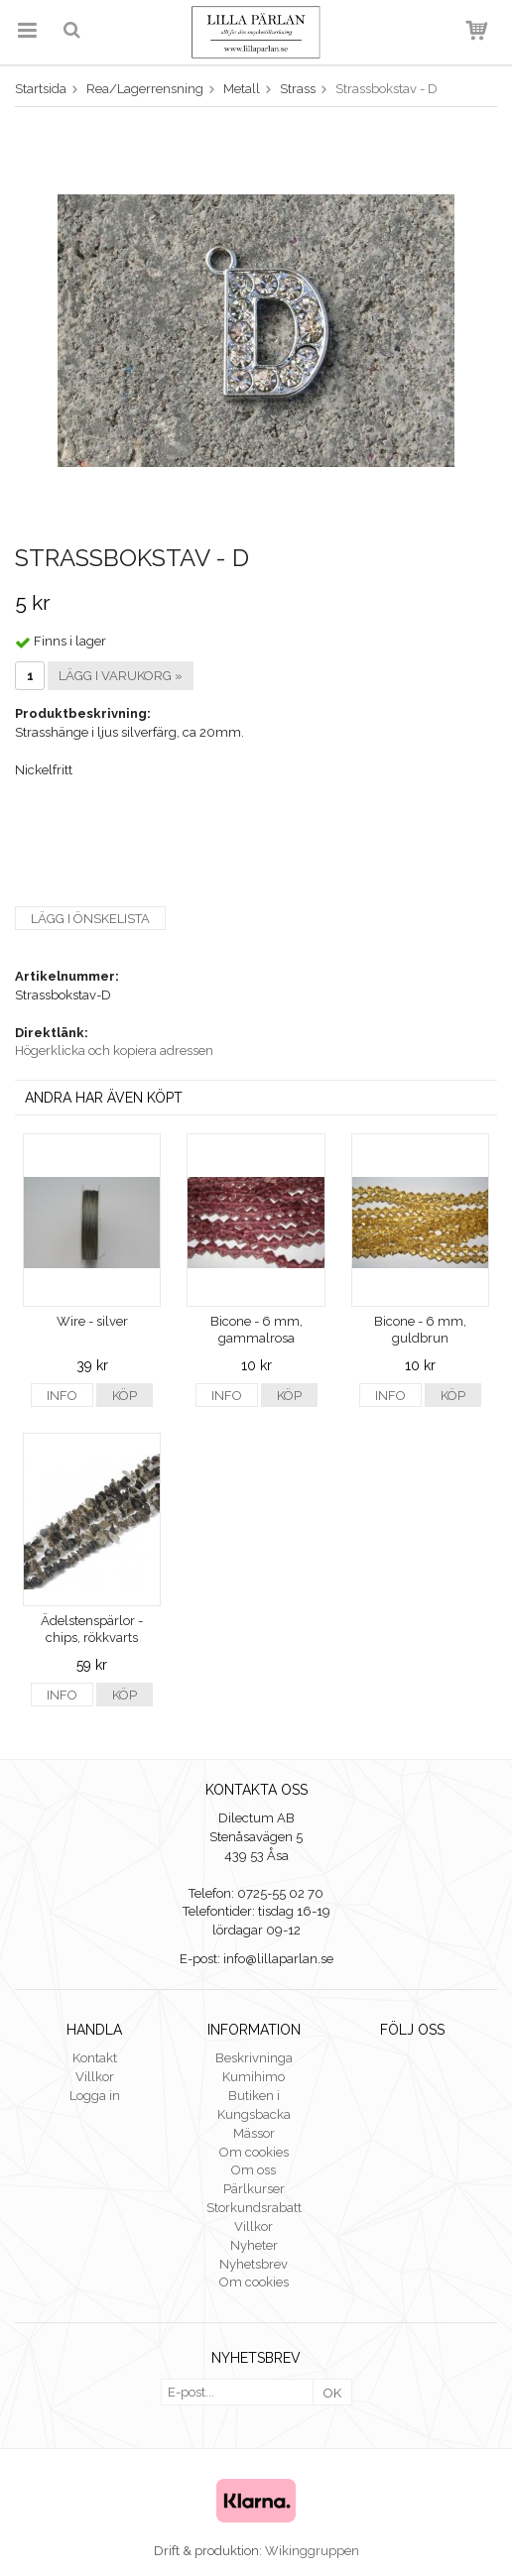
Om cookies (254, 2152)
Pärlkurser (254, 2188)
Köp (124, 1395)
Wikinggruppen (312, 2550)
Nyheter (254, 2245)
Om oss (253, 2170)
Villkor (94, 2076)
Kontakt (94, 2057)
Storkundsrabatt (254, 2207)
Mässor (254, 2133)
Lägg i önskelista (90, 918)
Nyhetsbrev (253, 2264)
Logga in (94, 2095)
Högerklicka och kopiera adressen (114, 1050)
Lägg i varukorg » (121, 675)
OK (332, 2393)
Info (62, 1395)
